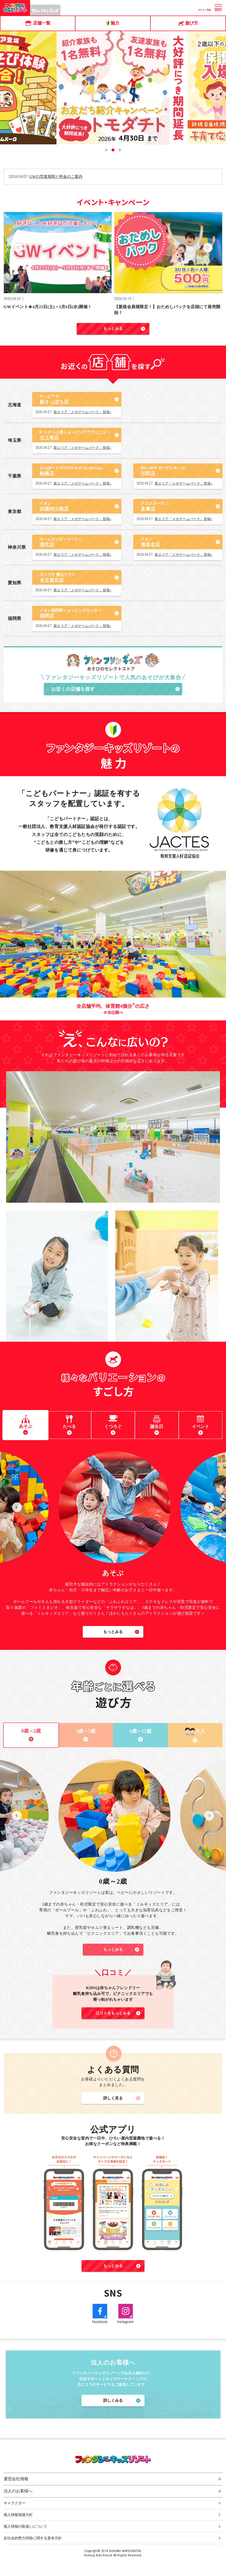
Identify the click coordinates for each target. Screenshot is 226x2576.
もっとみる (113, 328)
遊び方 (188, 23)
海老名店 (150, 542)
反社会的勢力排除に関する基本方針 (33, 2268)
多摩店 (154, 506)
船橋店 (71, 470)
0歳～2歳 (31, 1460)
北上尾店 (75, 435)
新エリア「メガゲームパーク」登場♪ (82, 412)
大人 (195, 1460)
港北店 (61, 542)
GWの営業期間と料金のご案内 (55, 176)
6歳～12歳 (140, 1460)
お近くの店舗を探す (73, 689)
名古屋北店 (57, 577)
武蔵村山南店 (54, 506)
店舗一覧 (37, 23)
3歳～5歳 (85, 1460)
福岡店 (71, 613)
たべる (69, 1151)
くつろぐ (113, 1151)
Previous (17, 1237)
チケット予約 (204, 10)
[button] (106, 149)
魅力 (112, 23)
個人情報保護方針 (18, 2244)
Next (209, 1237)
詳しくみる (113, 2130)
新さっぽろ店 (54, 399)
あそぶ (25, 1151)
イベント (200, 1151)
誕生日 (156, 1151)
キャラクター (14, 2233)
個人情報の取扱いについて (25, 2256)
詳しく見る (113, 1828)
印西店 (163, 470)
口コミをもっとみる (113, 1743)
